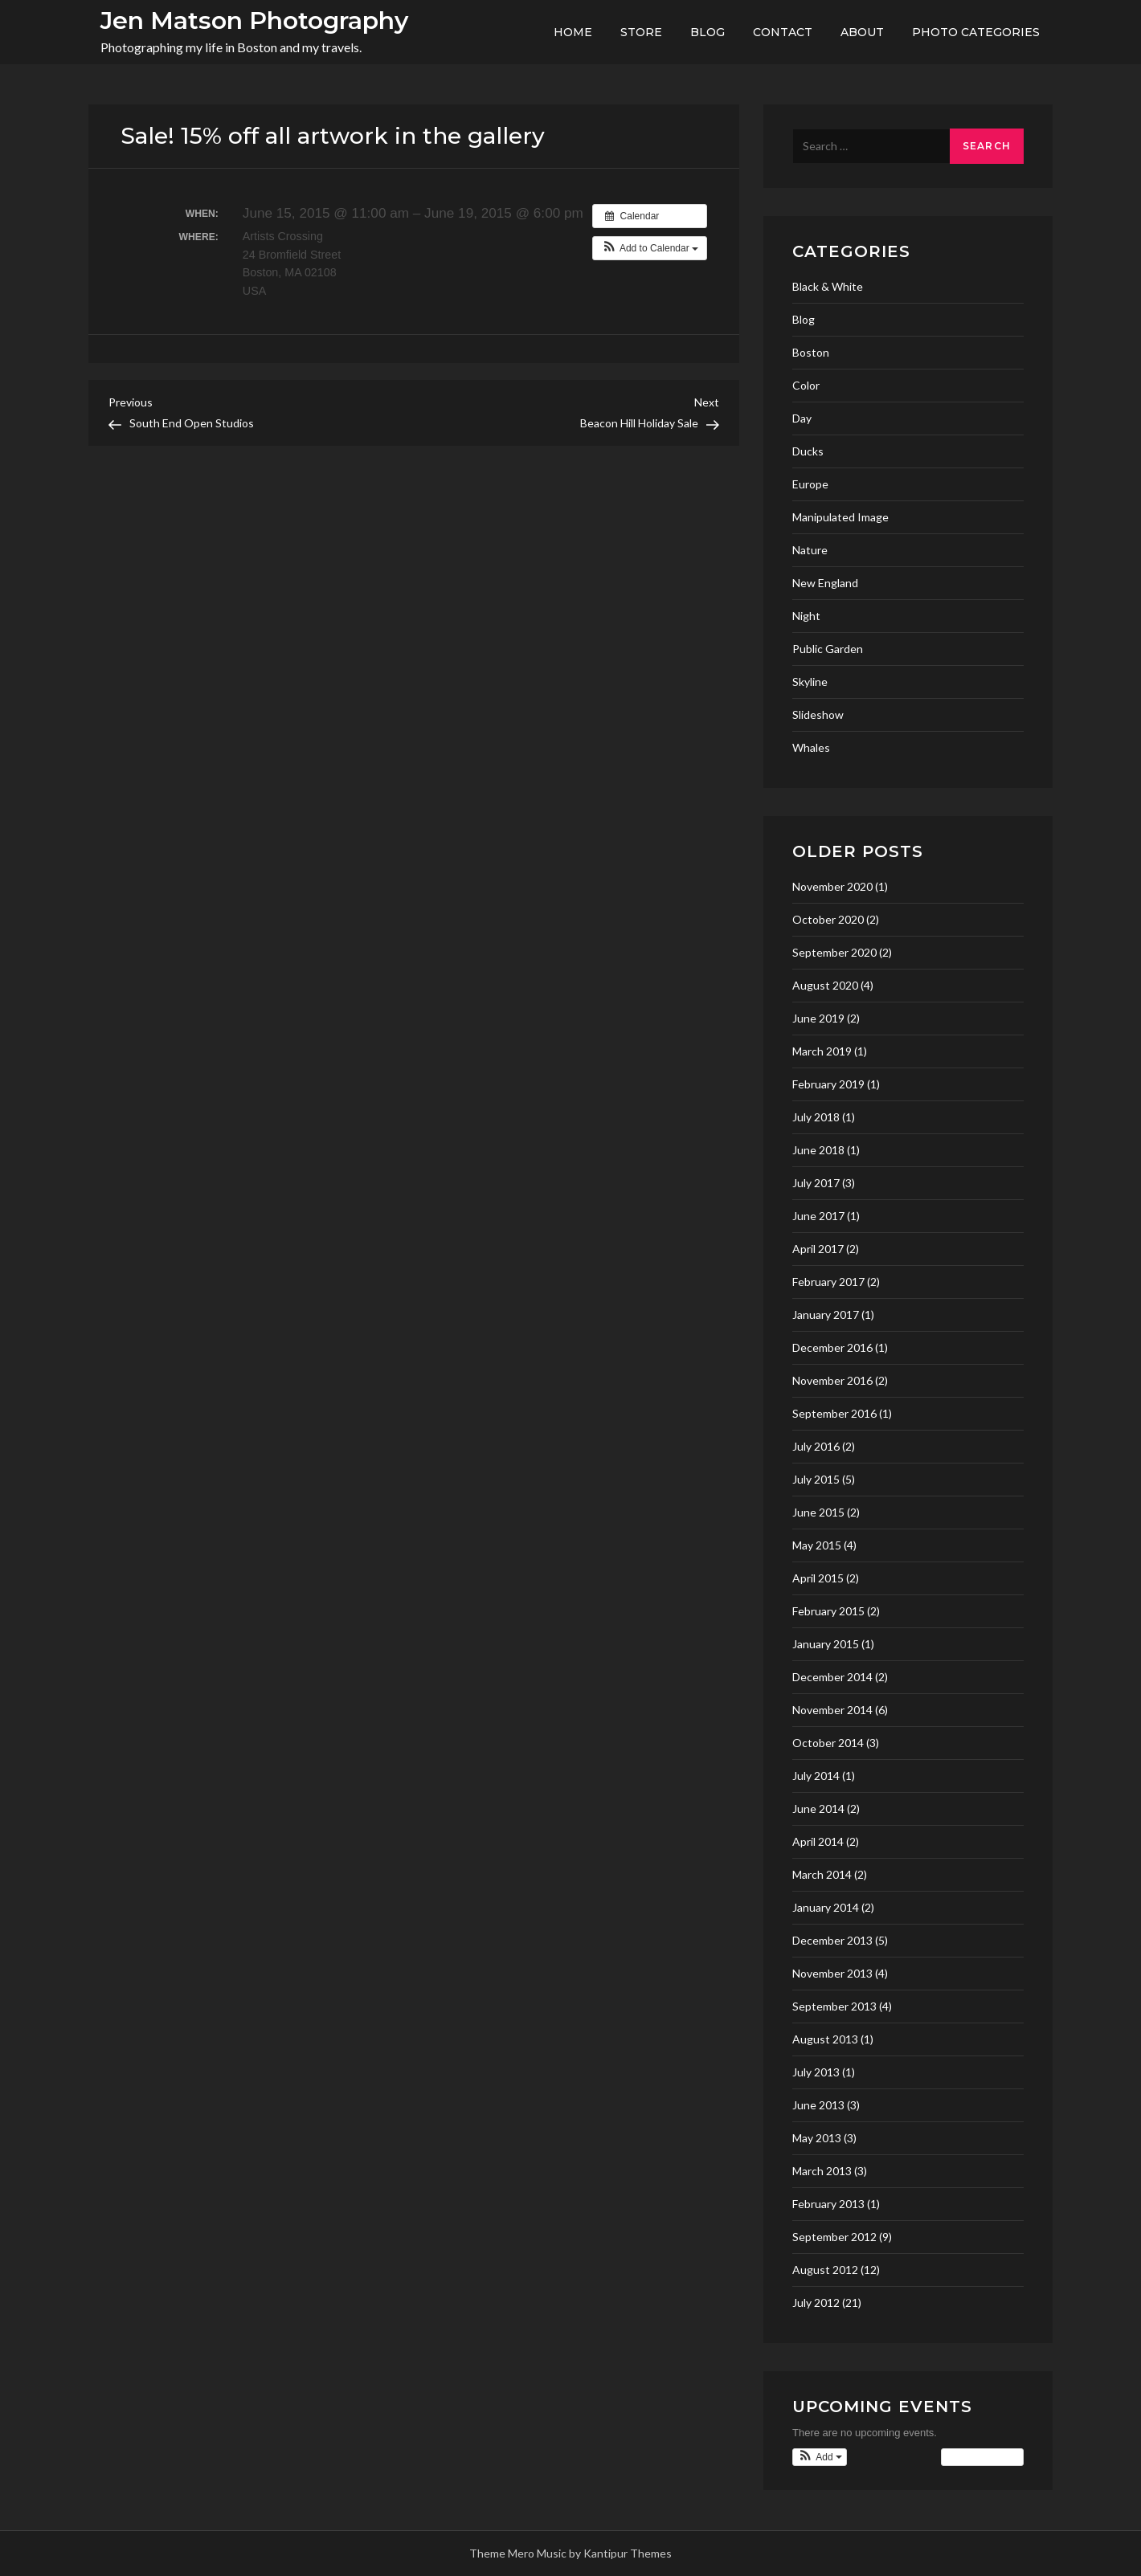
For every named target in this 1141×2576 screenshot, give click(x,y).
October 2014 (828, 1742)
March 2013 (822, 2171)
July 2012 (816, 2302)
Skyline (810, 681)
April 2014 (818, 1841)
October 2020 (828, 919)
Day (802, 418)
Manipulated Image (840, 517)
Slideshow (818, 714)
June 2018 (818, 1150)
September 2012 (834, 2236)
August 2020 (825, 985)
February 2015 (828, 1611)
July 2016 (816, 1446)
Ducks (808, 451)
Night (806, 616)
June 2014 (818, 1808)
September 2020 (834, 952)
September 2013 (834, 2006)
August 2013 (825, 2039)
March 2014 (822, 1874)
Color (806, 385)
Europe (810, 484)
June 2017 (818, 1216)
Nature (810, 550)
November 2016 (832, 1380)
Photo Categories (976, 32)
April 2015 (818, 1578)
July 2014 (816, 1775)
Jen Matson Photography (254, 20)
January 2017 (825, 1314)
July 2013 (816, 2072)
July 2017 (816, 1183)
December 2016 (832, 1347)
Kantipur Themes (627, 2553)
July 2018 (816, 1117)
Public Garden (827, 648)
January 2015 (825, 1644)
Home (573, 32)
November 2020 (832, 886)
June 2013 (818, 2105)
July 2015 (816, 1479)
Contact (782, 32)
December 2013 (832, 1940)
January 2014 (825, 1907)
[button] (649, 248)
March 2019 (822, 1051)
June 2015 (818, 1512)
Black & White (827, 286)
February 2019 (828, 1084)
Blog (707, 32)
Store (641, 32)
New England (825, 583)
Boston (810, 352)
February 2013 (828, 2204)
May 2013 (816, 2138)
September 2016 (834, 1413)
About (862, 32)
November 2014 (832, 1710)
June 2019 (818, 1018)
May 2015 (816, 1545)
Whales (811, 747)
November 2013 (832, 1973)
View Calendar (982, 2457)
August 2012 (825, 2269)
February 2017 (828, 1281)
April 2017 (818, 1248)
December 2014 (832, 1677)
